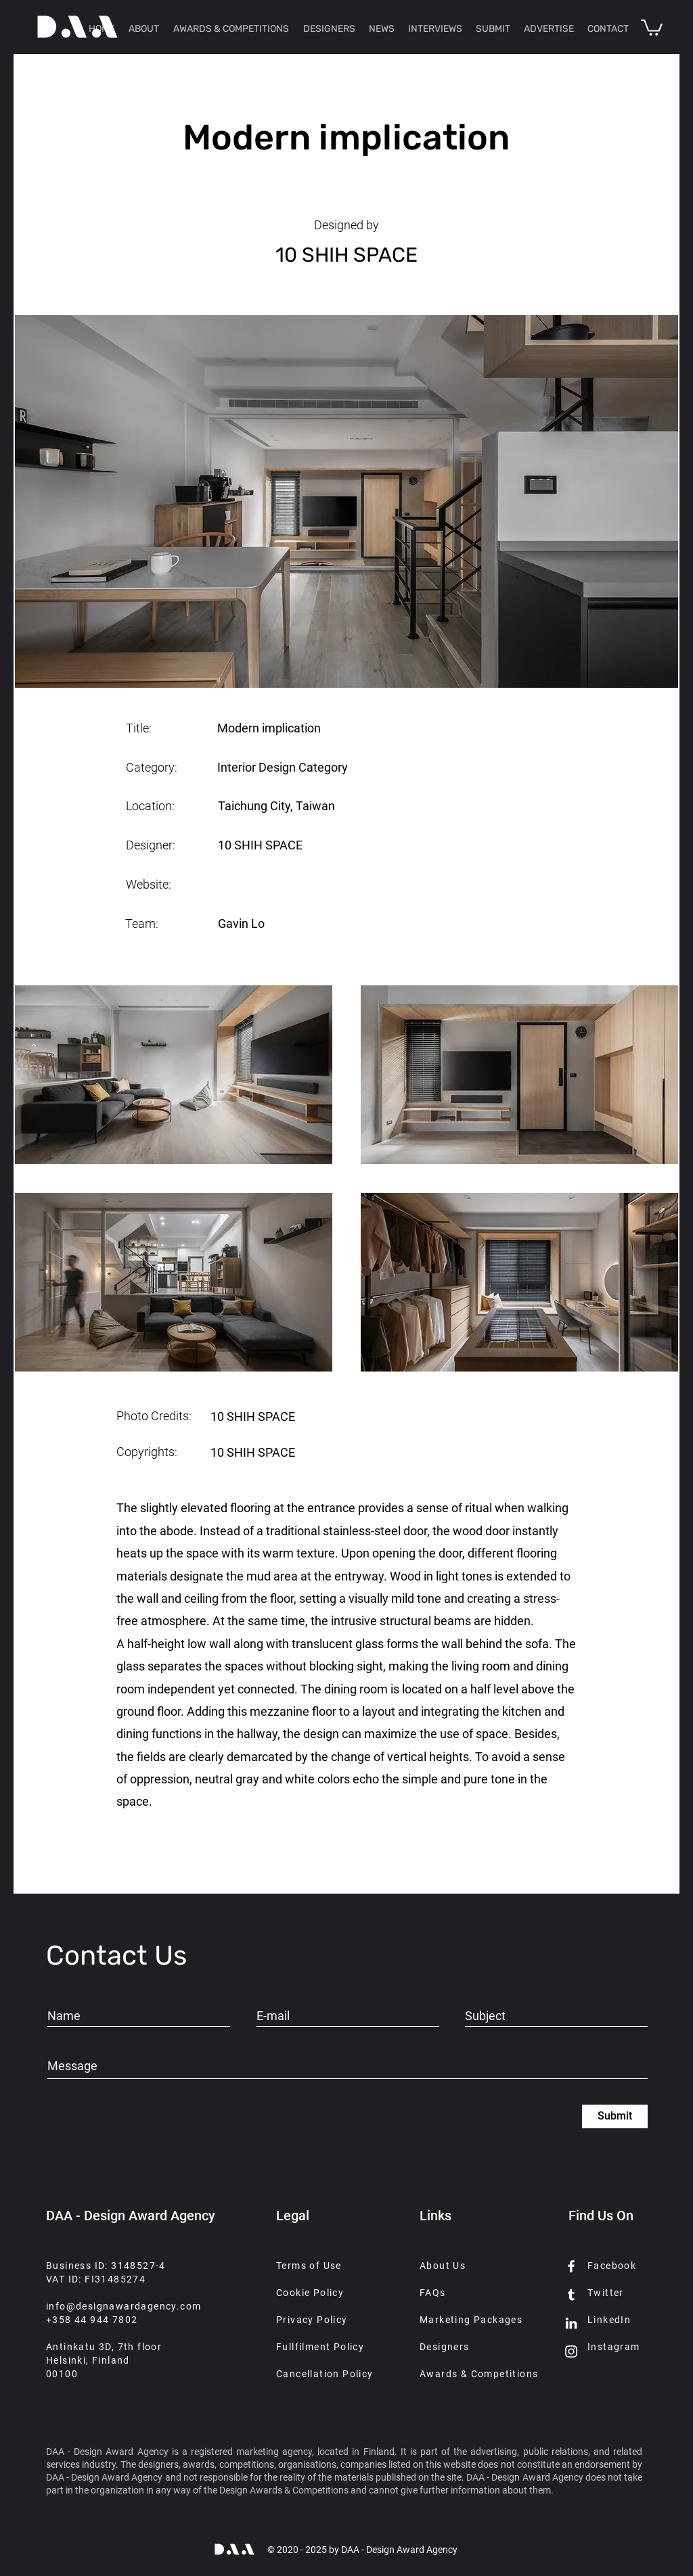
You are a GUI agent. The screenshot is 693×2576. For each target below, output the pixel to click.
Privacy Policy (312, 2319)
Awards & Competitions (479, 2373)
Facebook (611, 2265)
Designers (445, 2346)
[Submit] (615, 2116)
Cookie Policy (310, 2292)
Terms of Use (309, 2265)
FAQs (433, 2292)
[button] (652, 27)
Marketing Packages (471, 2319)
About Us (443, 2265)
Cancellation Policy (325, 2373)
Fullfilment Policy (320, 2346)
